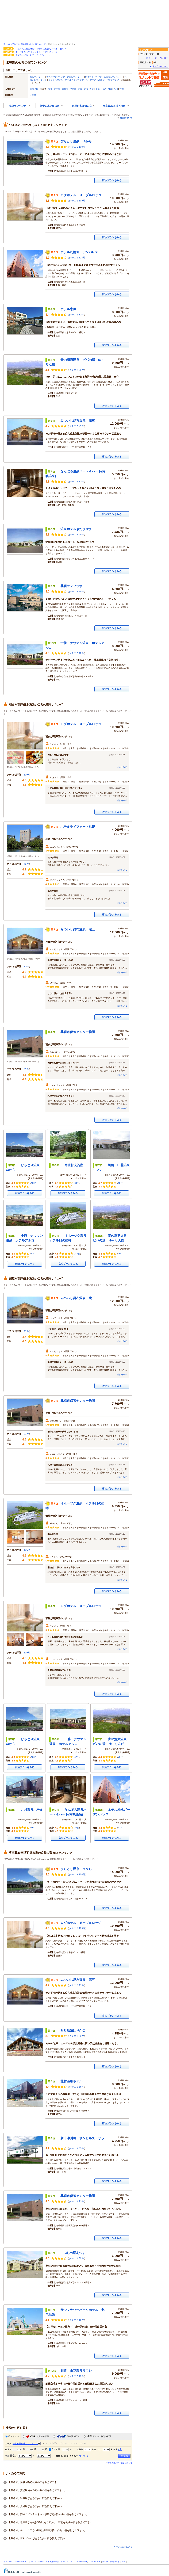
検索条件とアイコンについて (118, 2463)
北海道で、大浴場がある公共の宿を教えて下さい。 (36, 2506)
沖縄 (122, 89)
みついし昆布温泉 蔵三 (77, 420)
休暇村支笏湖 (73, 1165)
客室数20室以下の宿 (116, 105)
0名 (120, 2449)
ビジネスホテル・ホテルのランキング (66, 80)
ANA (85, 2561)
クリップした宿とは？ (158, 58)
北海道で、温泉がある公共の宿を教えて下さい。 (35, 2482)
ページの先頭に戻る (123, 2547)
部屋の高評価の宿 (84, 105)
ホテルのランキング (55, 76)
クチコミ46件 (76, 534)
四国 (110, 89)
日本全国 (34, 89)
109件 (27, 774)
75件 (120, 1253)
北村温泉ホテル (32, 1809)
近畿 (92, 89)
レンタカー (96, 2561)
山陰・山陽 (100, 89)
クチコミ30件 (76, 2258)
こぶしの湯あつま (73, 2253)
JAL (80, 2561)
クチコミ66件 (76, 2086)
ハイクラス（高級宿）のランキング (102, 80)
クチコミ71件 (76, 426)
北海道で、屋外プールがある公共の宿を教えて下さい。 (38, 2538)
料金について (126, 118)
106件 (77, 1253)
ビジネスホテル (37, 2561)
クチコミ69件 (76, 2036)
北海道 (33, 95)
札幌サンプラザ (71, 586)
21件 (26, 1069)
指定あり (83, 2456)
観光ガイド (115, 2561)
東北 (50, 89)
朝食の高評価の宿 (52, 105)
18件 (120, 1183)
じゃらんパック (67, 2561)
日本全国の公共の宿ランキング (33, 44)
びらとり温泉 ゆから (76, 141)
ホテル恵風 (68, 309)
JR (77, 2561)
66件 (33, 1827)
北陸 (80, 89)
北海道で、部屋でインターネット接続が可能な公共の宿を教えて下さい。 (48, 2514)
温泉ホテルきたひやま (76, 529)
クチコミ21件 (76, 2201)
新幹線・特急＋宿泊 (97, 2436)
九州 (116, 89)
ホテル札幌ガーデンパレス (79, 252)
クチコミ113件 (77, 257)
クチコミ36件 (76, 591)
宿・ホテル (12, 2436)
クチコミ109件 (77, 200)
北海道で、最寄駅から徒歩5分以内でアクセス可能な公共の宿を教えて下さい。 (51, 2522)
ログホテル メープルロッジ (80, 195)
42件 (33, 1253)
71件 (26, 966)
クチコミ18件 (76, 2376)
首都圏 (65, 89)
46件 (26, 863)
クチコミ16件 (76, 2320)
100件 (34, 1183)
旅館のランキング (75, 76)
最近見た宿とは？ (160, 66)
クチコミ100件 (77, 146)
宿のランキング (37, 76)
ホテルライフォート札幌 (77, 826)
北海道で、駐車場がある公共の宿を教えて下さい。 (36, 2498)
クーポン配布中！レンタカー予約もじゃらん (36, 52)
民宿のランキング (93, 76)
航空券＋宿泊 (36, 2436)
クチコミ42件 (76, 653)
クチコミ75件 (76, 370)
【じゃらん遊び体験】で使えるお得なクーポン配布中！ (42, 49)
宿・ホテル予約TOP (11, 44)
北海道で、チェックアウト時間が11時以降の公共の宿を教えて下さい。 (47, 2530)
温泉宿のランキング (113, 76)
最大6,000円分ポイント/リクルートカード (35, 55)
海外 (123, 2561)
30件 (76, 1183)
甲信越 (73, 89)
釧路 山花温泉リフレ (76, 2370)
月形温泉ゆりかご (73, 2030)
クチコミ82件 (76, 314)
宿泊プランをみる (112, 180)
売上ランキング (19, 105)
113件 (121, 1827)
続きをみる (122, 767)
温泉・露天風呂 (52, 2561)
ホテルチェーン (21, 2561)
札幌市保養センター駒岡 (77, 1032)
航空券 (105, 2561)
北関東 (57, 89)
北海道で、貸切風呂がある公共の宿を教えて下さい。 (37, 2490)
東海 (86, 89)
